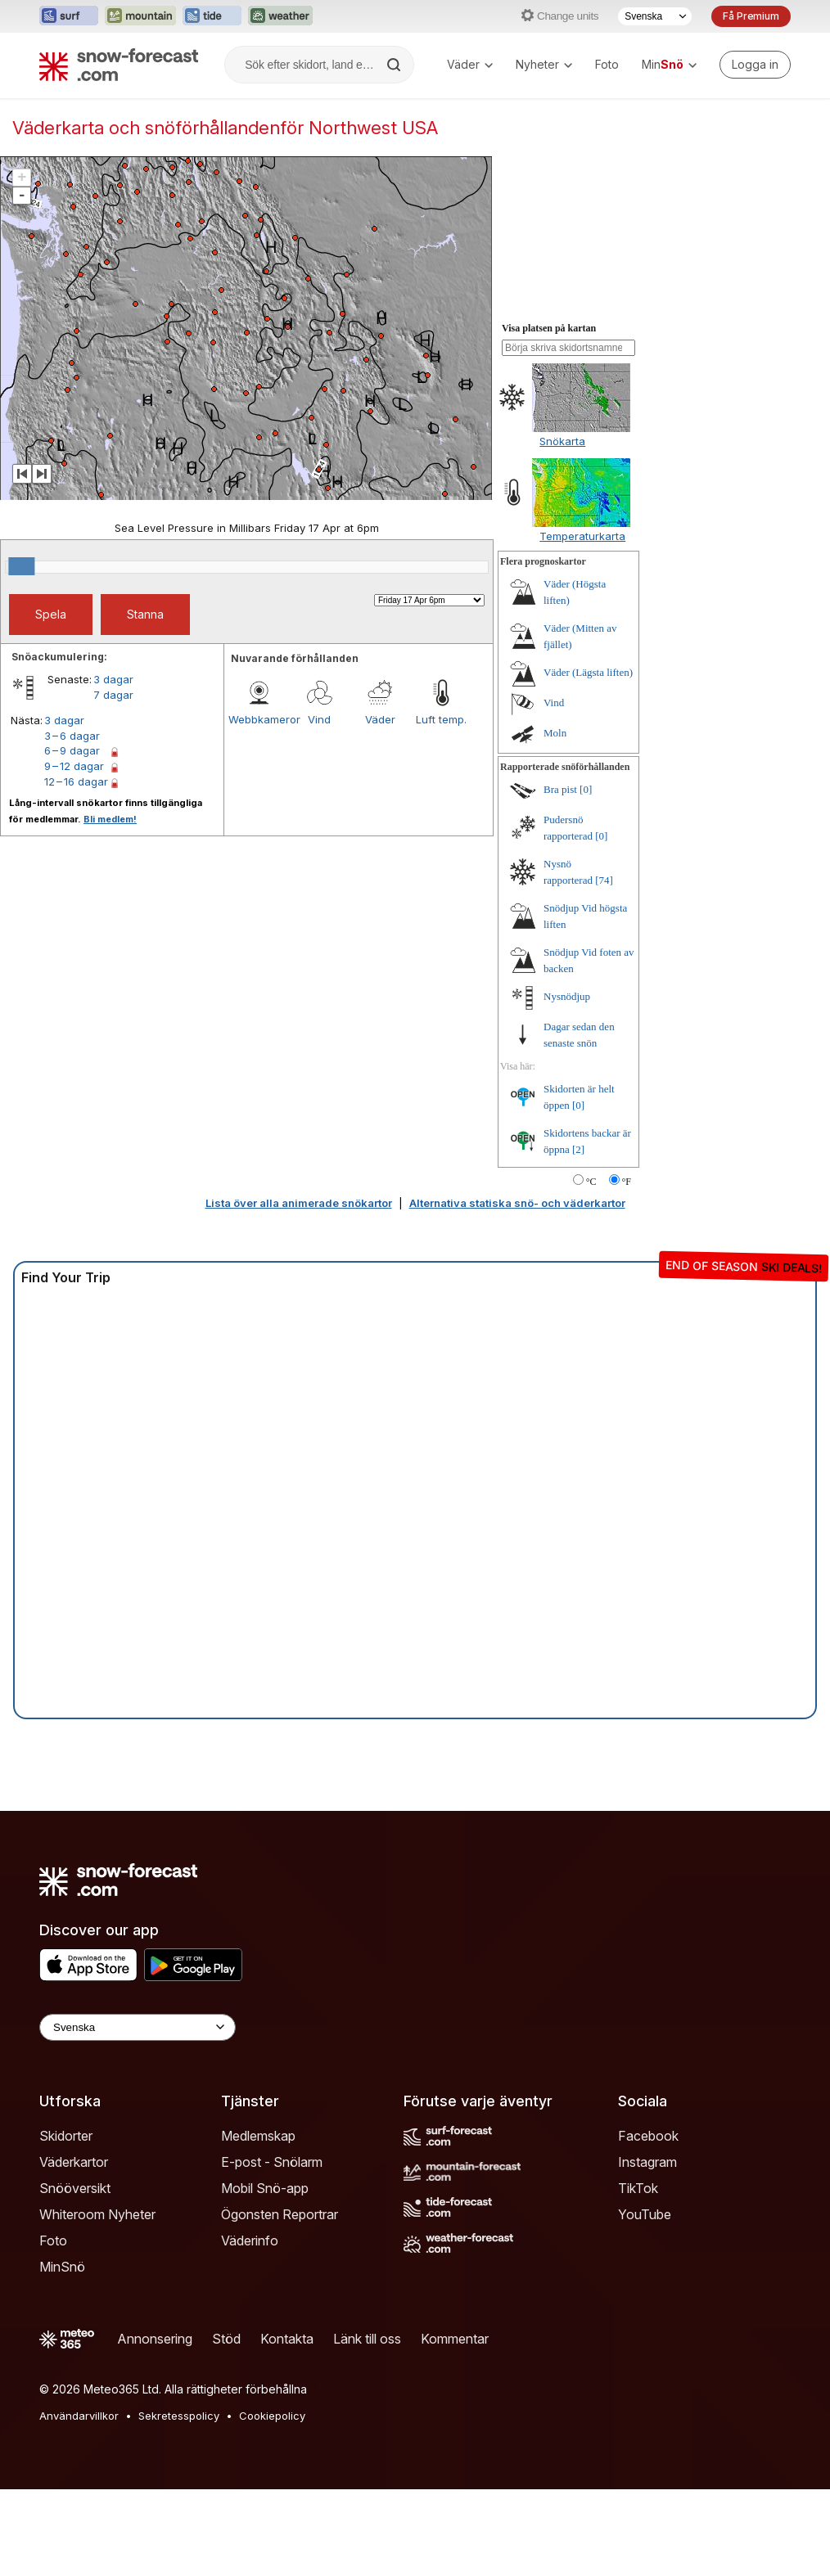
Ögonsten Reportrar (279, 2214)
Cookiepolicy (272, 2415)
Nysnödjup (567, 996)
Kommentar (455, 2339)
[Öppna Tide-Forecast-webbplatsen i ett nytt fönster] (212, 16)
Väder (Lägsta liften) (588, 672)
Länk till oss (367, 2339)
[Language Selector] (137, 2027)
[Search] (395, 65)
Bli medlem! (110, 819)
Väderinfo (249, 2240)
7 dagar (113, 694)
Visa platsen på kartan (549, 328)
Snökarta (562, 441)
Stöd (226, 2339)
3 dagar (113, 679)
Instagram (647, 2162)
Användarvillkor (79, 2415)
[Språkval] (655, 16)
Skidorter (65, 2136)
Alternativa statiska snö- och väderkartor (517, 1202)
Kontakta (287, 2339)
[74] (604, 880)
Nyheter (544, 64)
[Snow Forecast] (118, 64)
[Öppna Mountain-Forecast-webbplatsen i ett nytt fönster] (140, 16)
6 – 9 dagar (72, 750)
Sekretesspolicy (178, 2415)
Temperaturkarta (582, 536)
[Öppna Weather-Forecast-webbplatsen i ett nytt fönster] (280, 16)
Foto (607, 64)
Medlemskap (258, 2136)
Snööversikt (75, 2188)
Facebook (648, 2136)
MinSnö (62, 2267)
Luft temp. (441, 719)
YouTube (644, 2214)
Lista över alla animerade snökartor (298, 1202)
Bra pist (560, 789)
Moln (555, 733)
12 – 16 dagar (76, 781)
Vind (319, 719)
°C (591, 1181)
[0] (586, 789)
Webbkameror (258, 719)
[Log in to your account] (755, 65)
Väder (470, 64)
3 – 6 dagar (72, 735)
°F (626, 1181)
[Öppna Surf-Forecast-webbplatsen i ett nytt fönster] (68, 16)
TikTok (638, 2188)
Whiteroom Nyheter (97, 2214)
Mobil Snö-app (265, 2188)
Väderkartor (73, 2162)
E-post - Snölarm (272, 2162)
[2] (578, 1149)
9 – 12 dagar (74, 765)
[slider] (21, 566)
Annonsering (154, 2339)
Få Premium (751, 16)
